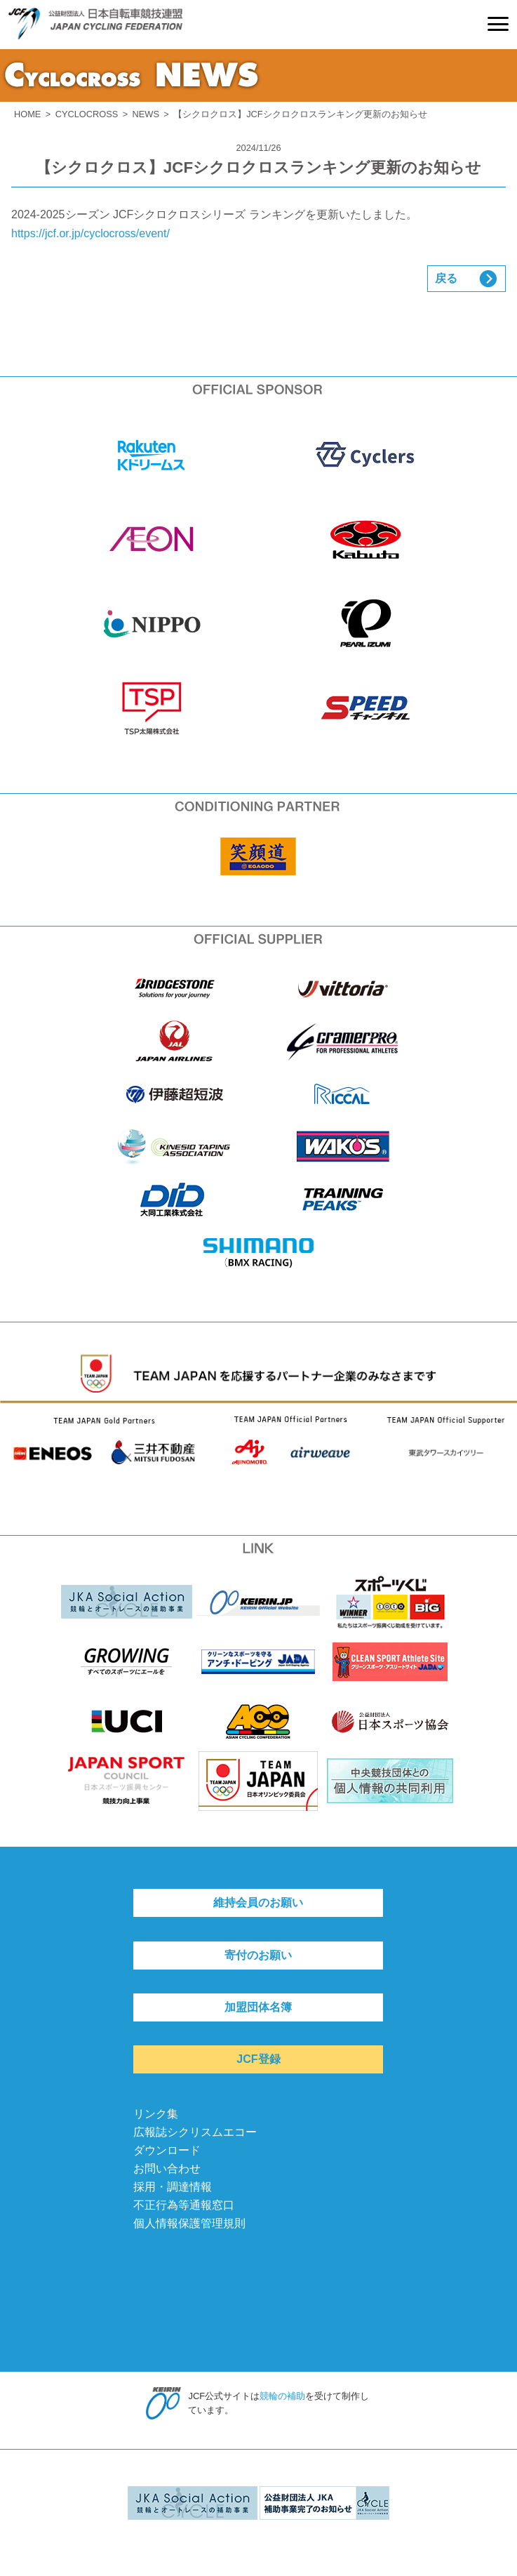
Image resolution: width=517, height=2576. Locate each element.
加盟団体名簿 (258, 2007)
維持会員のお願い (258, 1902)
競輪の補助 (282, 2396)
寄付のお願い (258, 1955)
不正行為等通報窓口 (183, 2205)
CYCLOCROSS (87, 114)
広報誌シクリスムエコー (195, 2132)
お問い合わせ (167, 2169)
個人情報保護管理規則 (189, 2223)
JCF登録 (258, 2059)
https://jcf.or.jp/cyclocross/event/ (90, 233)
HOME (27, 114)
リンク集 (155, 2114)
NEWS (146, 114)
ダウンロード (167, 2150)
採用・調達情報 (172, 2187)
